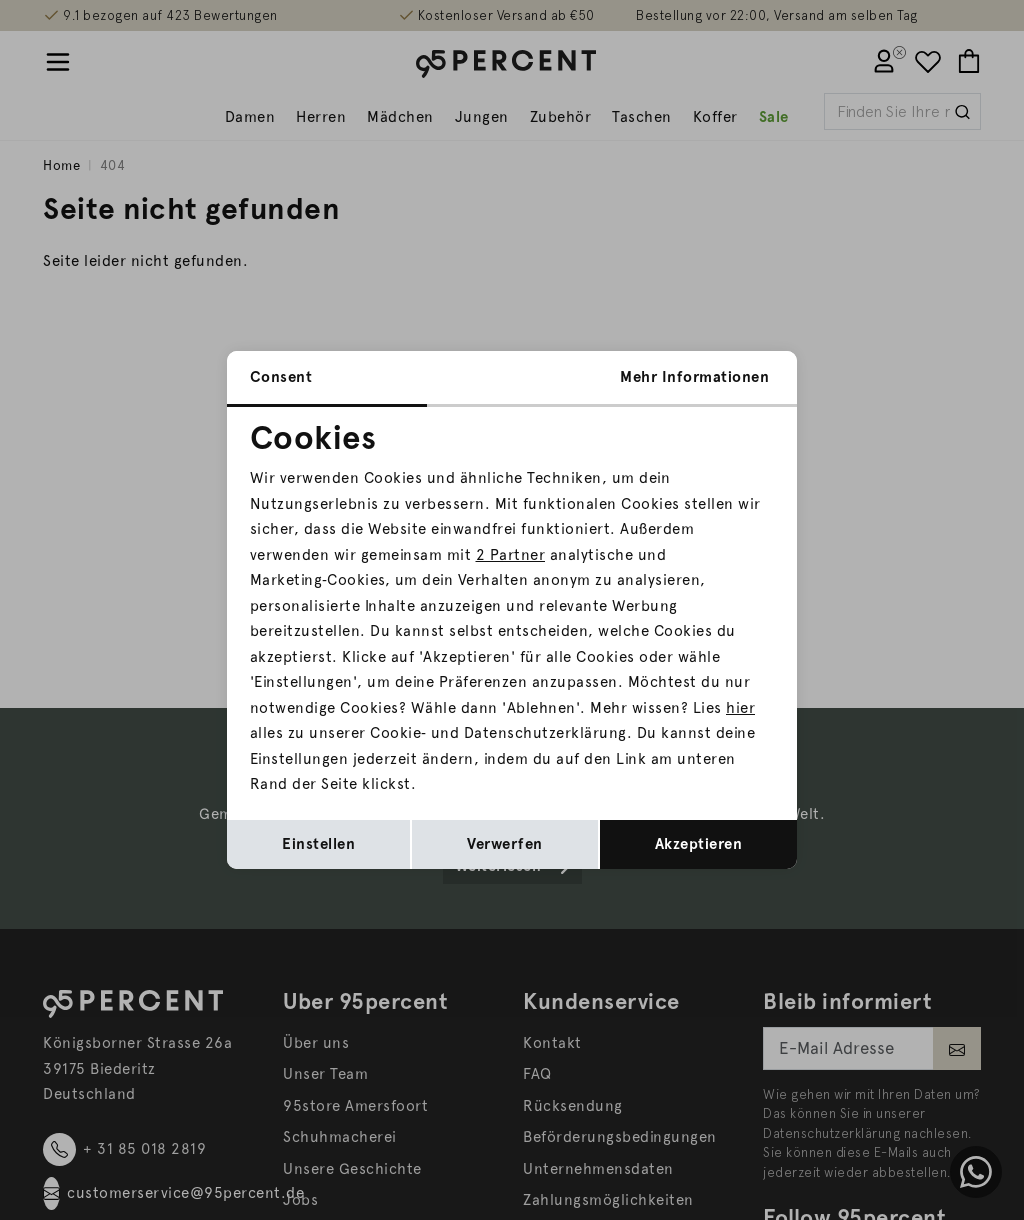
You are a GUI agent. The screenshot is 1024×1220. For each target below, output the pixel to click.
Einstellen (318, 844)
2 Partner (511, 555)
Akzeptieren (699, 844)
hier (740, 708)
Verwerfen (505, 844)
